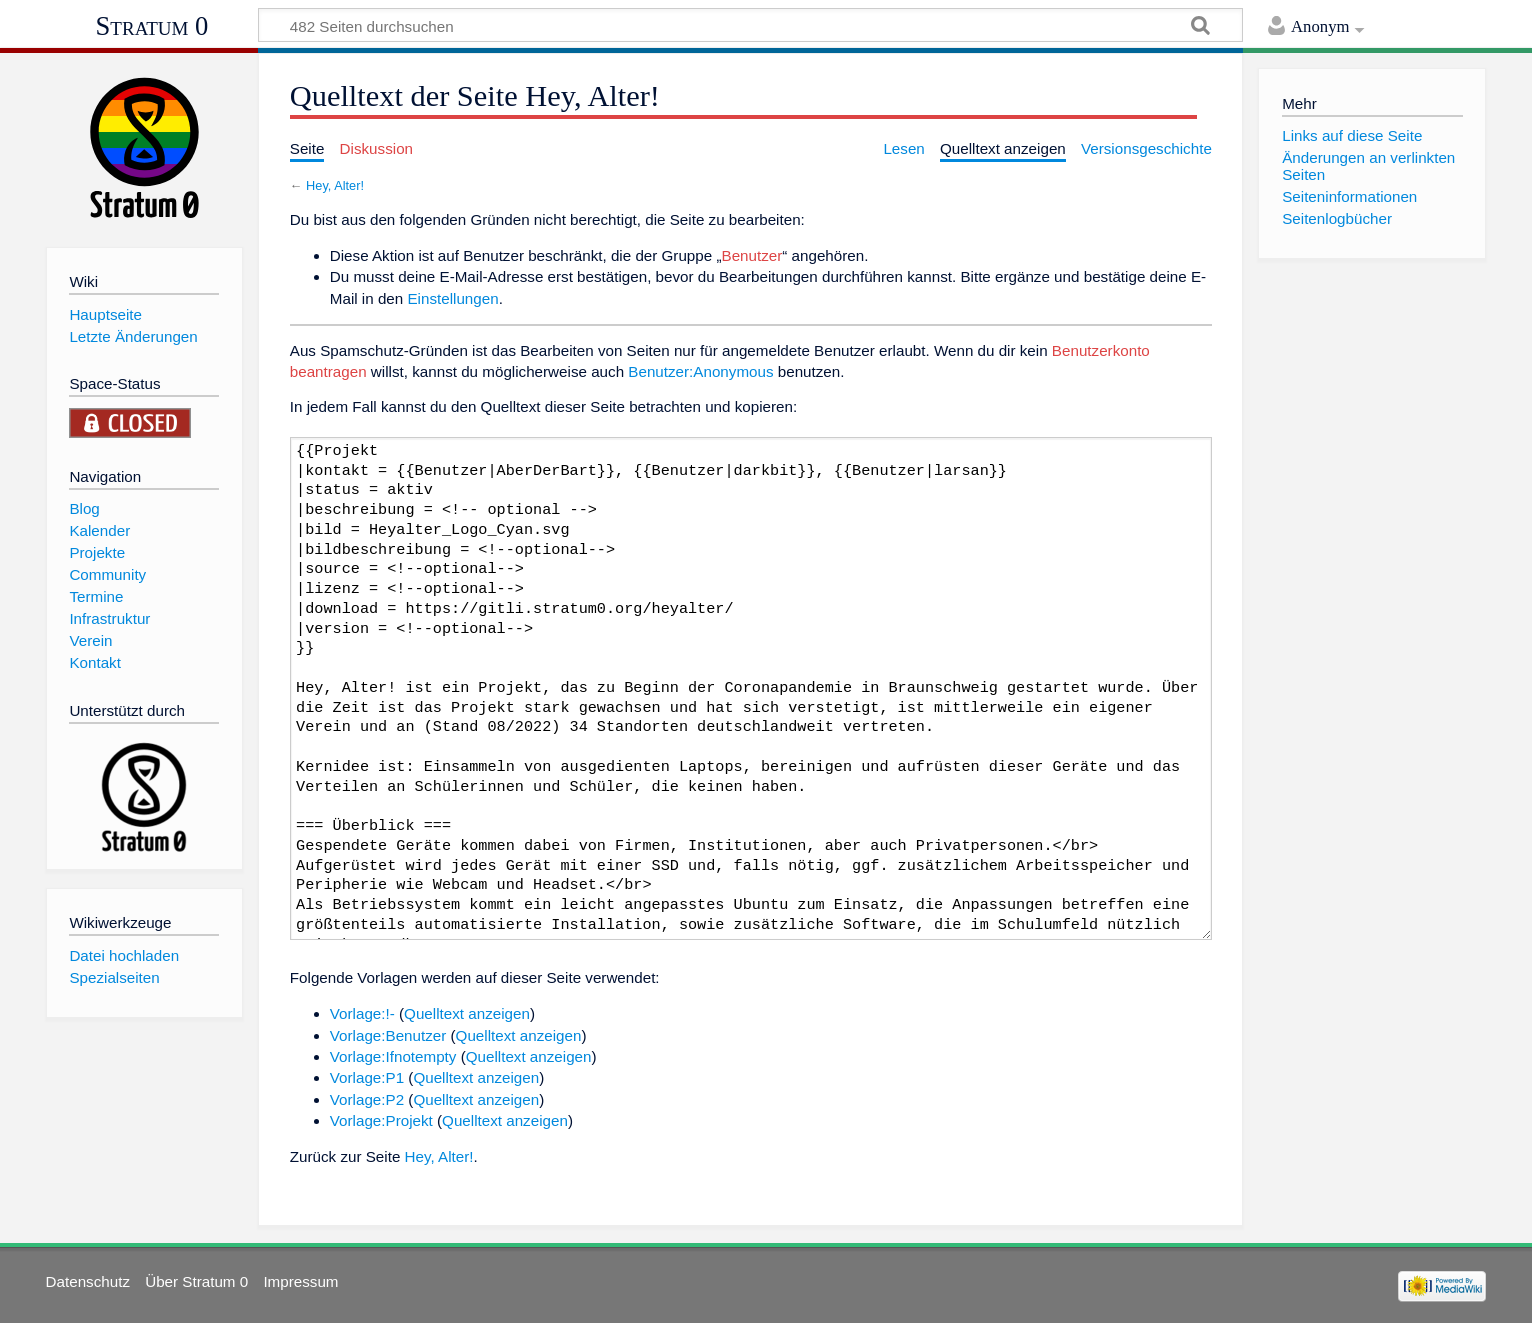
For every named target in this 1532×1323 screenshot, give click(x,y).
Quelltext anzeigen (467, 1013)
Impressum (300, 1281)
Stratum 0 (152, 26)
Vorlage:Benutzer (388, 1035)
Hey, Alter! (335, 185)
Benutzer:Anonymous (700, 371)
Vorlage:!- (362, 1013)
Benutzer (752, 255)
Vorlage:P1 (367, 1077)
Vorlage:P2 (367, 1099)
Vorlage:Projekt (381, 1120)
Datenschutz (88, 1281)
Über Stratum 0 (196, 1281)
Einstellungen (452, 298)
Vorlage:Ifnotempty (393, 1056)
